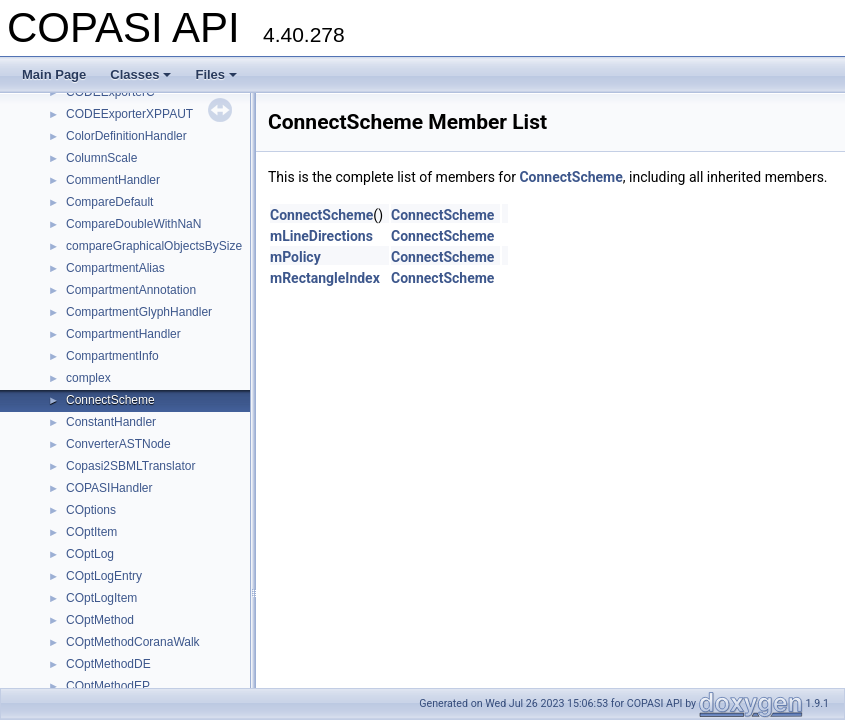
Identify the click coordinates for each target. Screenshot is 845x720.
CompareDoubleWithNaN (133, 224)
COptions (91, 510)
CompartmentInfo (112, 356)
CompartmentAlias (115, 268)
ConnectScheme (110, 400)
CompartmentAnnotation (131, 290)
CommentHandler (113, 180)
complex (88, 378)
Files (216, 74)
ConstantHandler (111, 422)
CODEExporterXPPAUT (129, 114)
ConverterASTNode (118, 444)
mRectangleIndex (325, 278)
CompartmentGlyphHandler (139, 312)
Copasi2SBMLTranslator (130, 466)
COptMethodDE (108, 664)
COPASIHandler (109, 488)
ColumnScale (101, 158)
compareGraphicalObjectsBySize (154, 246)
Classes (140, 74)
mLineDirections (321, 236)
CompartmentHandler (123, 334)
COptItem (91, 532)
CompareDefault (109, 202)
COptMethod (100, 620)
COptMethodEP (108, 686)
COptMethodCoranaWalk (133, 642)
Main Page (54, 74)
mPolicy (295, 257)
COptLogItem (101, 598)
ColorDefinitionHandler (126, 136)
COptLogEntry (104, 576)
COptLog (90, 554)
